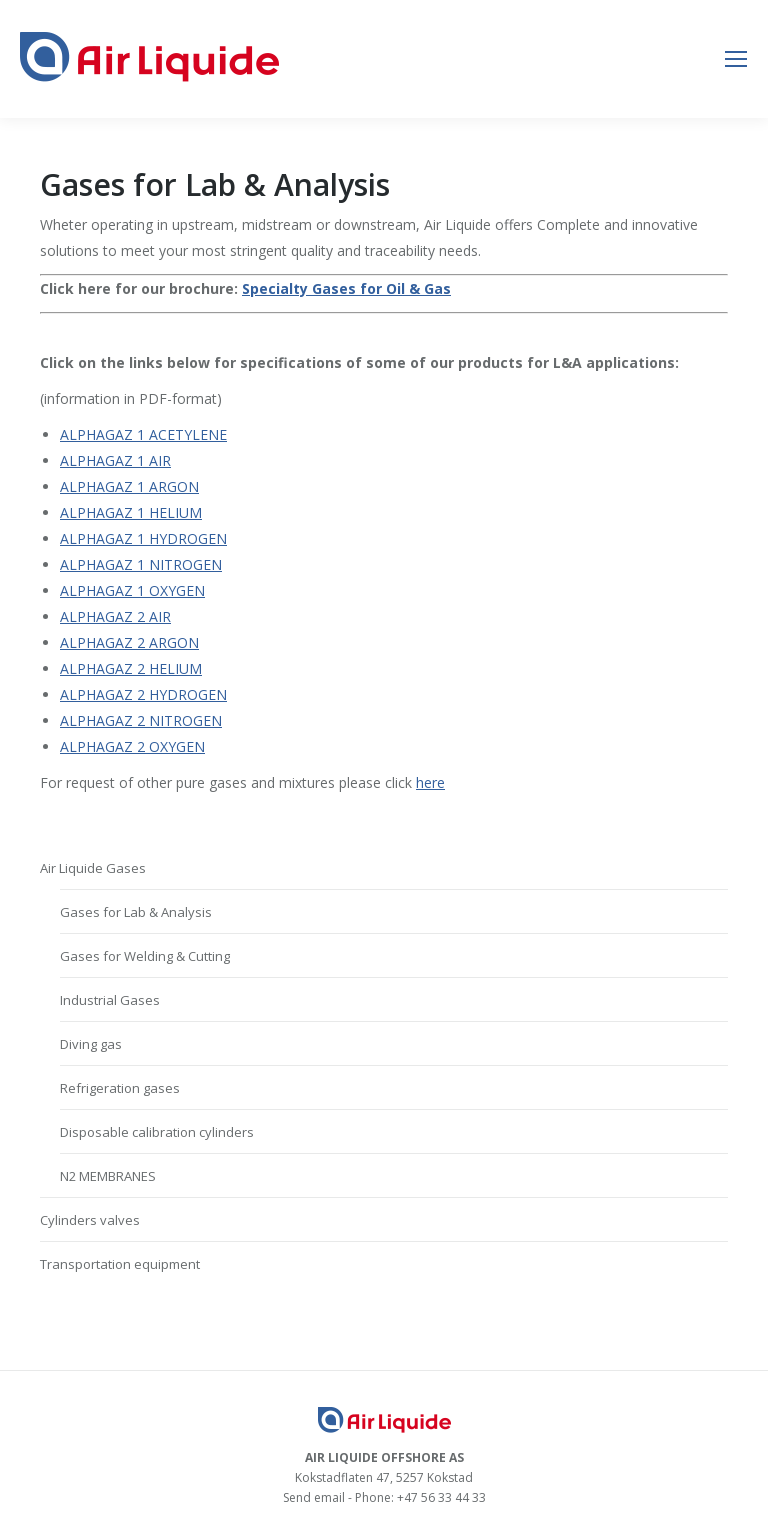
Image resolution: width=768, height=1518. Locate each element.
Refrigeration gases (120, 1088)
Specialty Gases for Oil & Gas (346, 288)
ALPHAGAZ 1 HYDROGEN (143, 538)
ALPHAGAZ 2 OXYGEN (132, 746)
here (430, 782)
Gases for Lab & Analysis (136, 912)
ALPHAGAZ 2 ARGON (129, 642)
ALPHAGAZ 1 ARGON (129, 486)
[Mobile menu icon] (736, 59)
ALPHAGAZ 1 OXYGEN (132, 590)
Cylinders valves (90, 1220)
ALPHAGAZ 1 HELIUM (131, 512)
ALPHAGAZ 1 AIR (115, 460)
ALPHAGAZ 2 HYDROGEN (143, 694)
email (329, 1497)
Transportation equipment (120, 1264)
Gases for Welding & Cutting (145, 956)
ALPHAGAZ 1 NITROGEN (141, 564)
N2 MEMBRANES (108, 1176)
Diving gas (91, 1044)
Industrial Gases (110, 1000)
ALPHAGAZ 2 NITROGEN (141, 720)
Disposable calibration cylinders (157, 1132)
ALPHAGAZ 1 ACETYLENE (143, 434)
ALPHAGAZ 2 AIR (115, 616)
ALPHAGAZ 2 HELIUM (131, 668)
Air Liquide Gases (93, 868)
